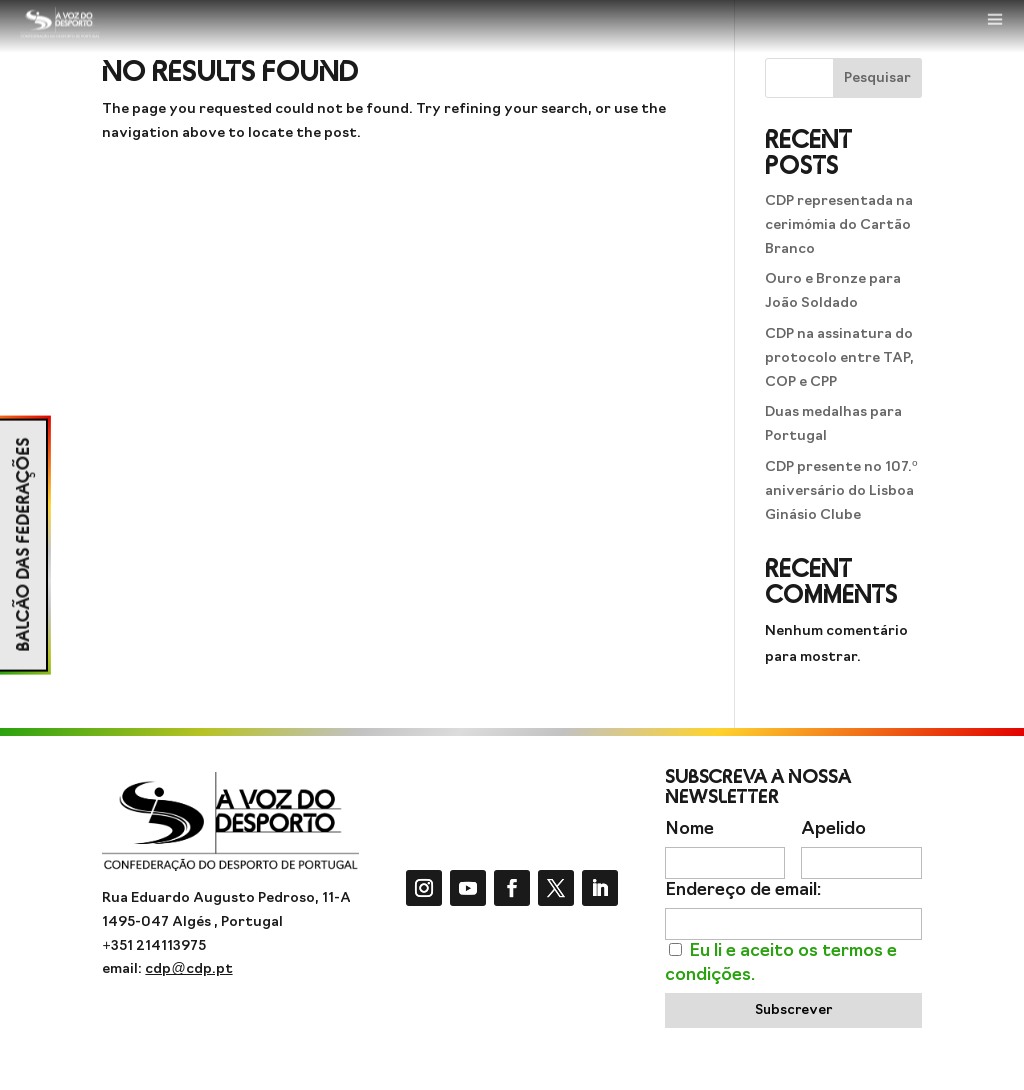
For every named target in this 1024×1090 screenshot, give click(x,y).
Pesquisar (877, 78)
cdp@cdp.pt (188, 969)
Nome (689, 829)
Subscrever (793, 1010)
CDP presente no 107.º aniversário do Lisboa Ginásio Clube (841, 491)
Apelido (833, 829)
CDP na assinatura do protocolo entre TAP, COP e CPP (839, 358)
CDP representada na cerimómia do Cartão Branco (839, 225)
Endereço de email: (743, 890)
